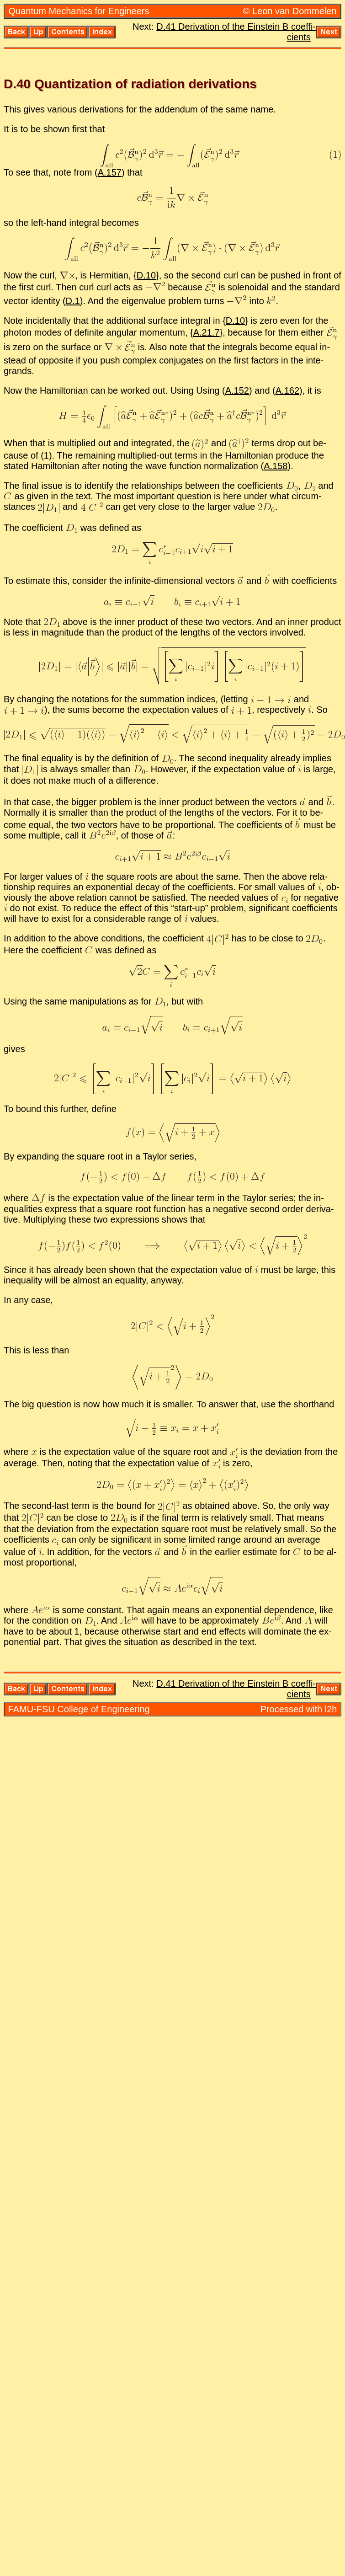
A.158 (275, 466)
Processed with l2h (298, 1709)
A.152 (237, 390)
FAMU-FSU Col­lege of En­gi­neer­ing (79, 1709)
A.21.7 (206, 332)
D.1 (73, 301)
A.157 (110, 172)
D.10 (146, 275)
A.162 (287, 390)
